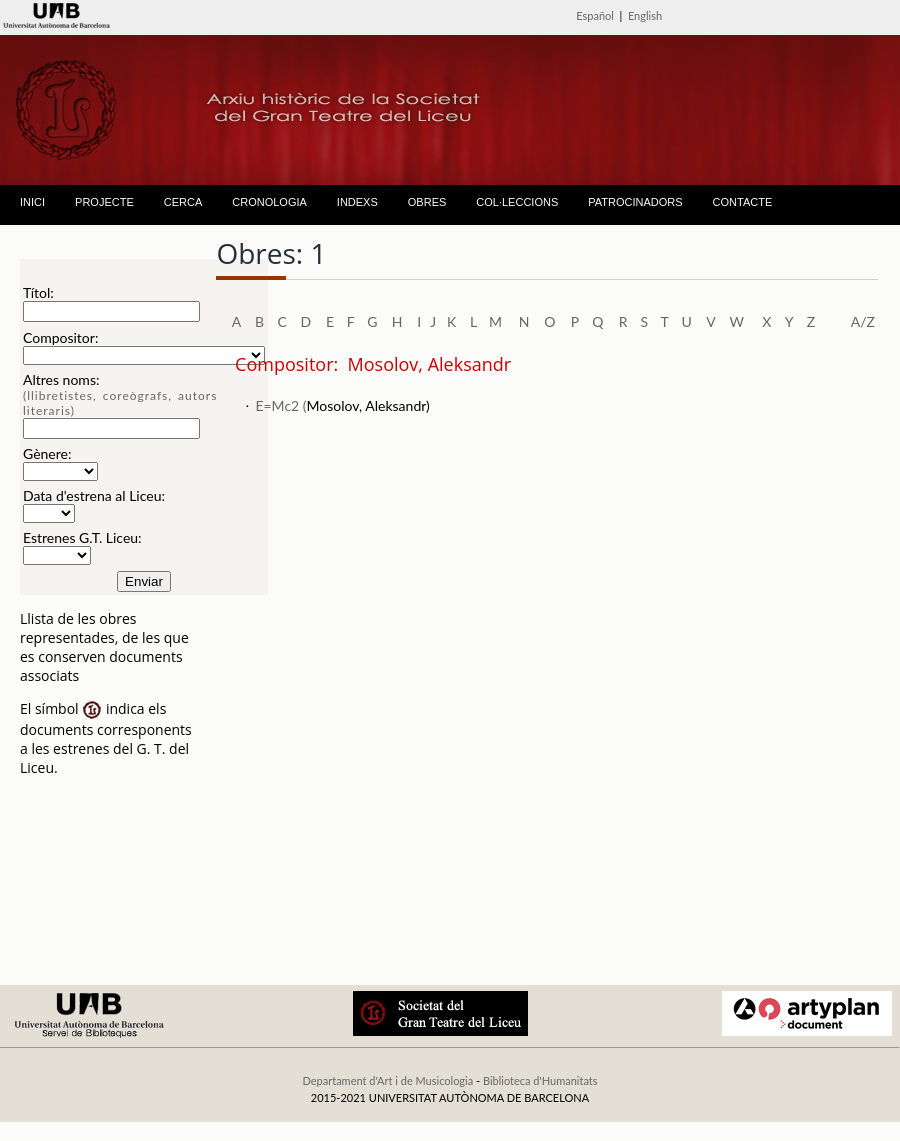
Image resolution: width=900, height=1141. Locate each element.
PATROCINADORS (635, 202)
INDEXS (357, 202)
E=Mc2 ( (280, 405)
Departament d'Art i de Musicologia (387, 1080)
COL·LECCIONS (517, 202)
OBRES (427, 202)
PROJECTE (104, 202)
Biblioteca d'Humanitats (540, 1080)
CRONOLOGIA (269, 202)
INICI (32, 202)
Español (595, 15)
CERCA (183, 202)
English (645, 15)
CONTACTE (743, 202)
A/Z (863, 321)
